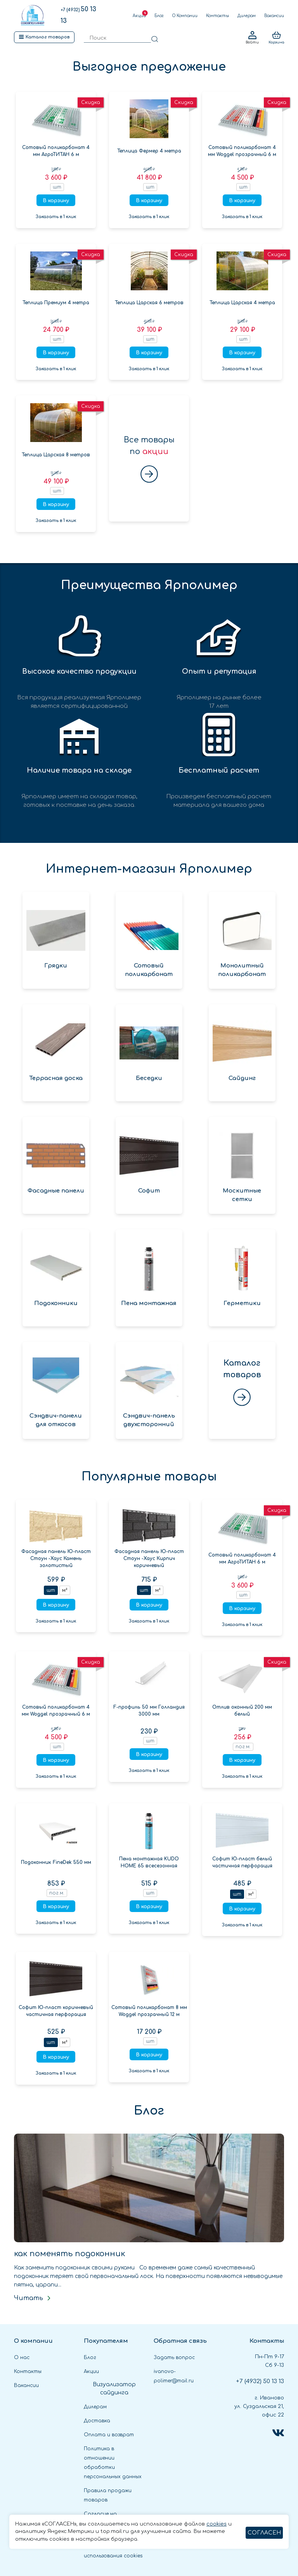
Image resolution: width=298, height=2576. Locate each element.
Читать (33, 2298)
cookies (216, 2524)
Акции (139, 16)
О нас (21, 2357)
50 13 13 (260, 2381)
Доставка (97, 2420)
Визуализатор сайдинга (114, 2389)
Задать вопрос (174, 2357)
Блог (159, 16)
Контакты (217, 16)
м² (65, 1590)
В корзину (56, 200)
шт (51, 1590)
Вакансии (274, 16)
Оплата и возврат (109, 2434)
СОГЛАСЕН (264, 2533)
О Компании (185, 16)
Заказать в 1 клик (56, 216)
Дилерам (246, 16)
